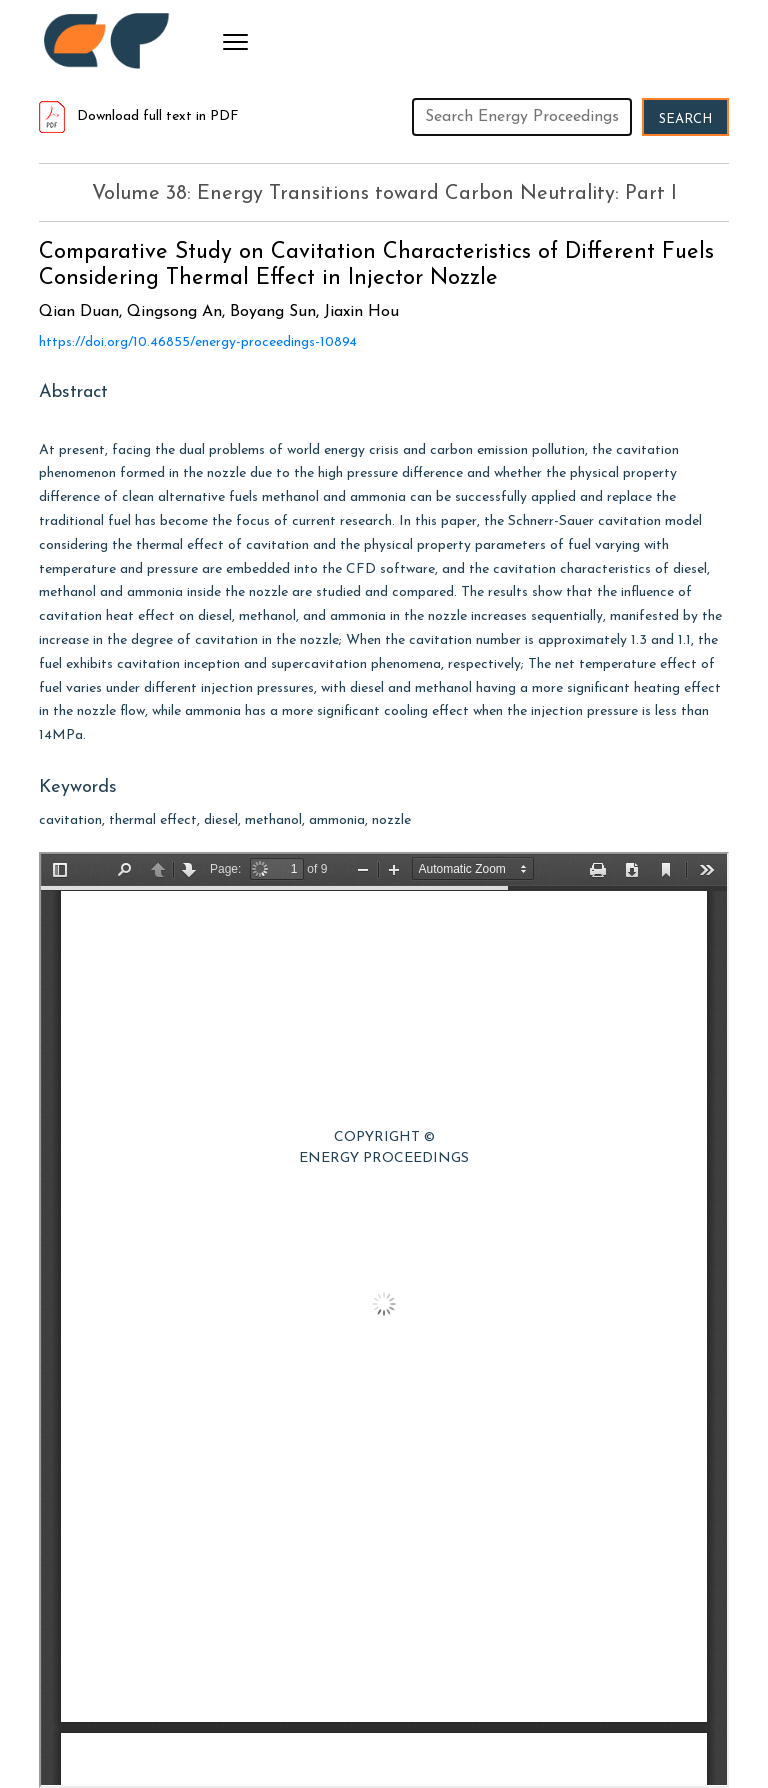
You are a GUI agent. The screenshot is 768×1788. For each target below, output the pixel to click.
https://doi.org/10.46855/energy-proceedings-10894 (198, 342)
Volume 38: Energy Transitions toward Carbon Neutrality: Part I (384, 194)
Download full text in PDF (139, 116)
